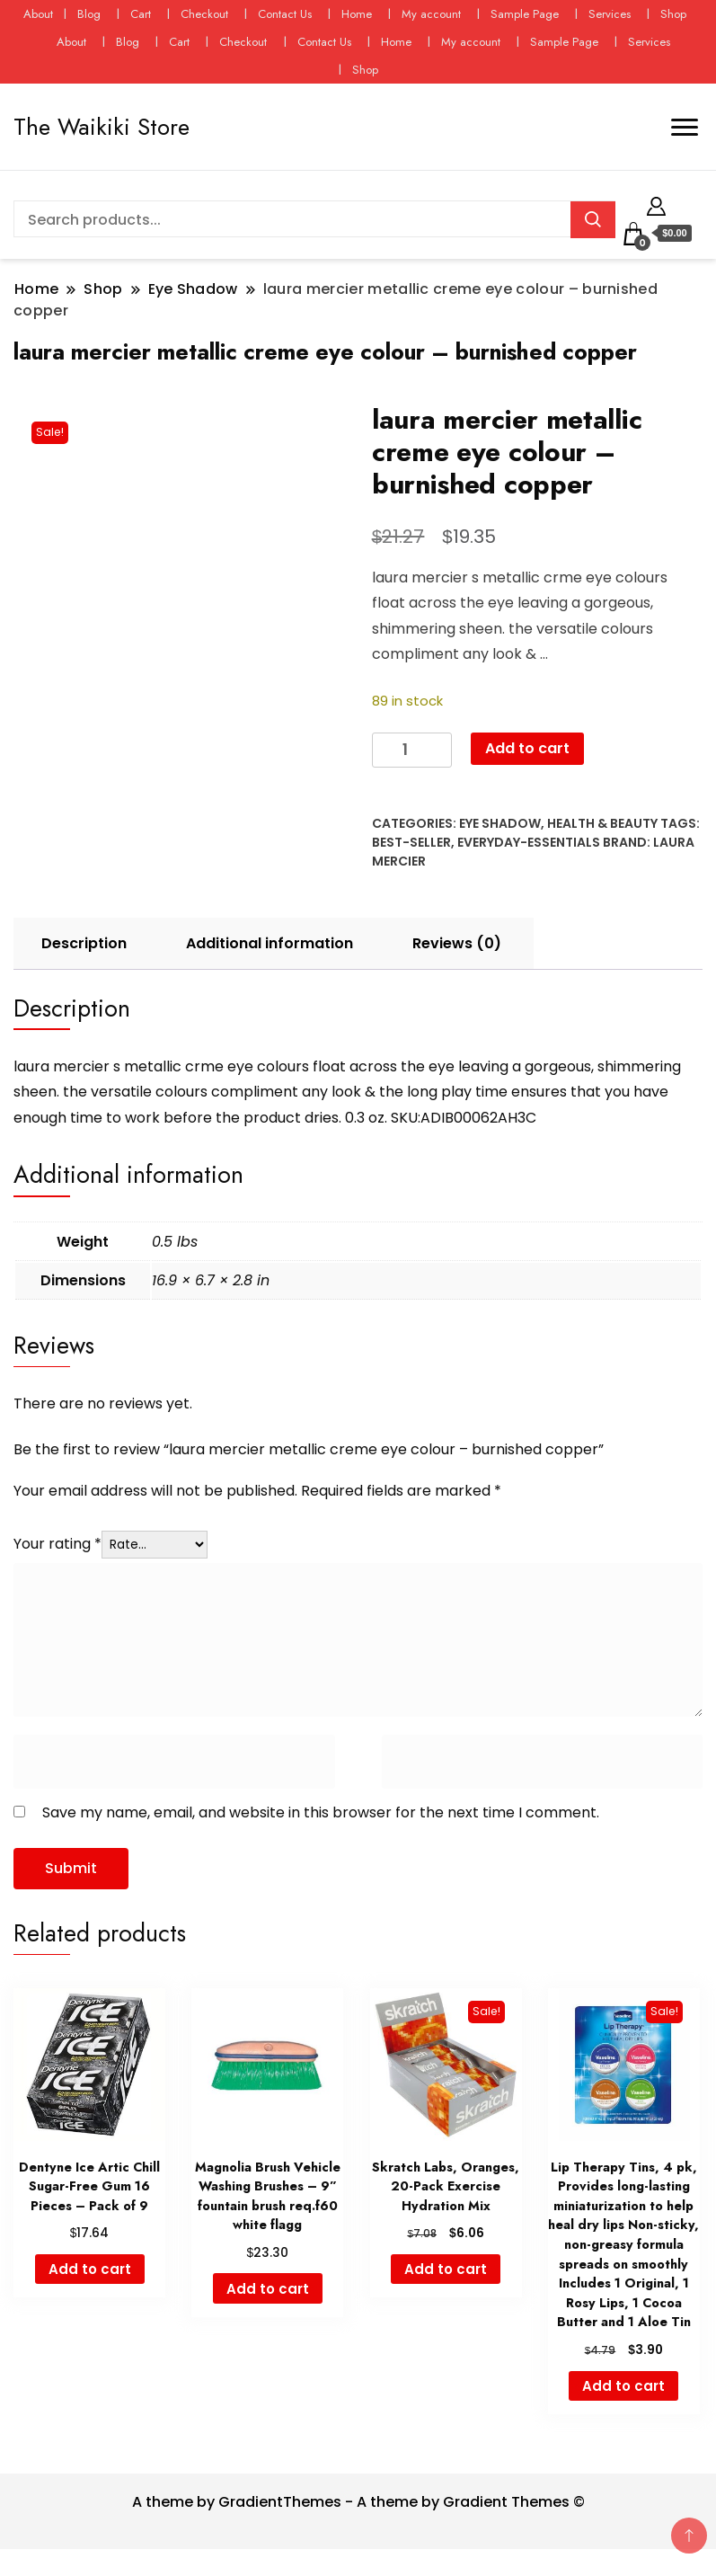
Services (609, 13)
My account (431, 13)
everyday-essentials (528, 842)
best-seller (411, 842)
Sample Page (525, 13)
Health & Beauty (602, 823)
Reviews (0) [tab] (456, 943)
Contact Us (285, 13)
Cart (140, 13)
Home (356, 13)
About (38, 13)
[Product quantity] (412, 750)
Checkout (204, 13)
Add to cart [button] (90, 2269)
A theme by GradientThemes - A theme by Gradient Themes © (358, 2502)
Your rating (57, 1543)
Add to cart (527, 748)
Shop (673, 13)
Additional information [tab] (269, 943)
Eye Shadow (500, 823)
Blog (89, 13)
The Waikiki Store (101, 127)
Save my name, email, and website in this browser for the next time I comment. (320, 1812)
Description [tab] (84, 943)
